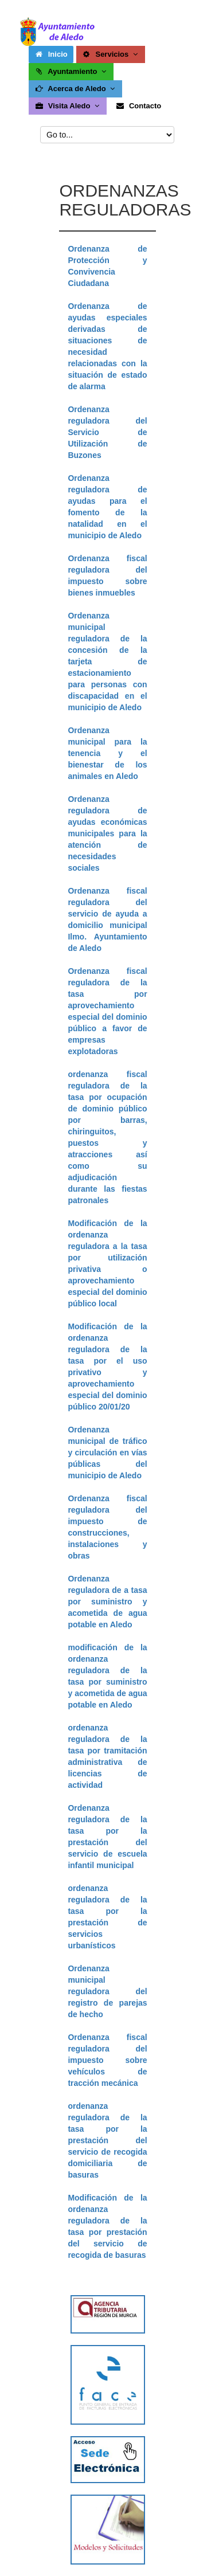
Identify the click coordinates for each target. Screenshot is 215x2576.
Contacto (138, 105)
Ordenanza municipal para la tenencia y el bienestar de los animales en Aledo (107, 753)
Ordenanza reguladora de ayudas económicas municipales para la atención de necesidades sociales (107, 833)
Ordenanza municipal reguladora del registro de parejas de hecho (107, 1991)
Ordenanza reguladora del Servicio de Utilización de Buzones (107, 432)
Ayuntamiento (71, 71)
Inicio (51, 54)
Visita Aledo (67, 105)
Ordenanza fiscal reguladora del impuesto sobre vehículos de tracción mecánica (107, 2060)
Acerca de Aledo (76, 88)
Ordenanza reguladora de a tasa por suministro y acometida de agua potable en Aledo (107, 1601)
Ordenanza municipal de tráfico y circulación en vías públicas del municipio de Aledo (107, 1452)
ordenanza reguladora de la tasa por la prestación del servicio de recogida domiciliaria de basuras (107, 2140)
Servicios (111, 54)
